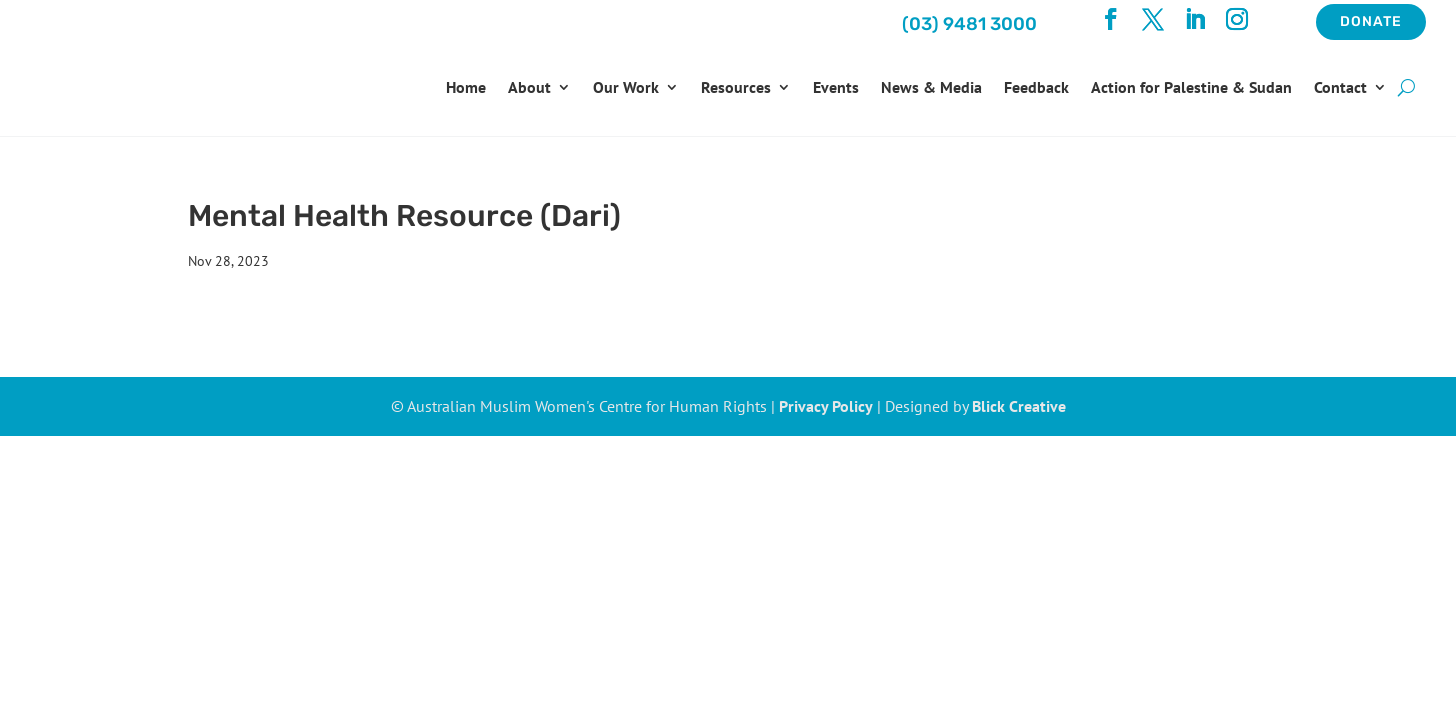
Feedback (1036, 87)
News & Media (931, 87)
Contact (1340, 87)
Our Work (626, 87)
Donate (1371, 21)
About (529, 87)
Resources (736, 87)
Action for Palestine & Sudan (1191, 87)
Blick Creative (1019, 406)
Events (836, 87)
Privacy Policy (826, 406)
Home (466, 87)
